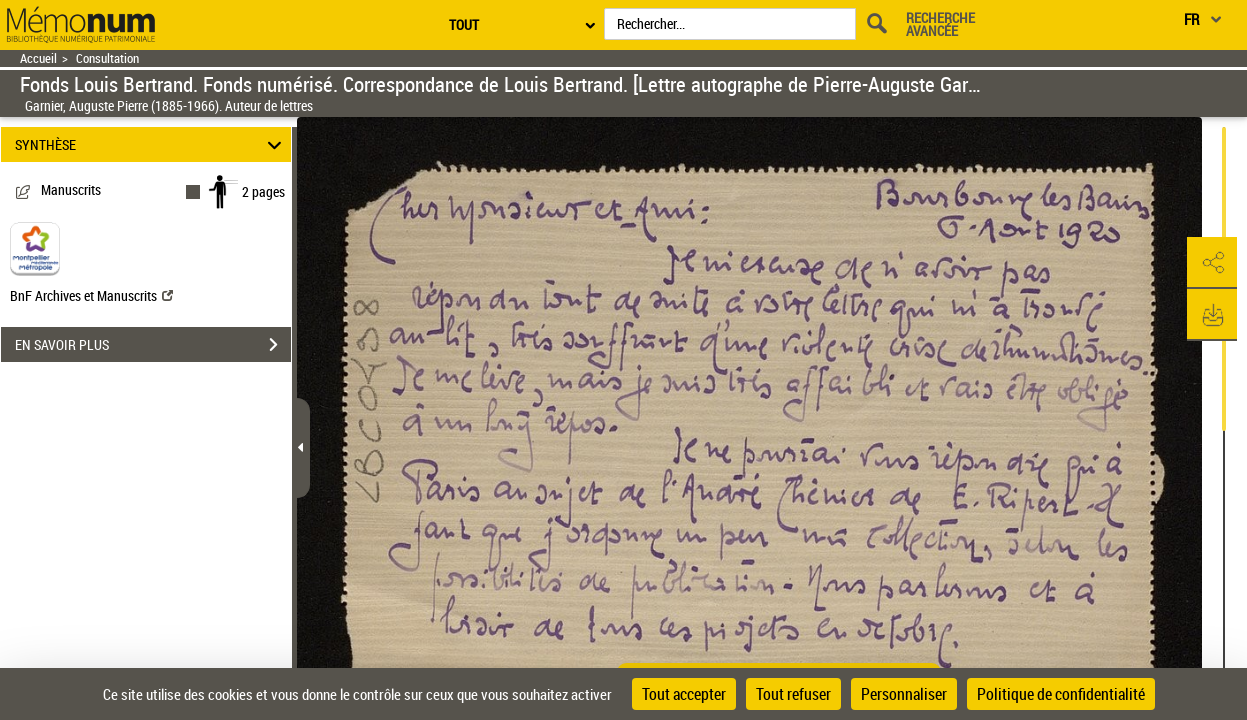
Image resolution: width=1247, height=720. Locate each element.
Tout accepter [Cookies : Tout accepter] (684, 694)
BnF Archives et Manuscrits (91, 295)
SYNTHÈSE (151, 144)
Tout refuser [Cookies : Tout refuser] (793, 694)
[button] (1212, 263)
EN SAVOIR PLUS (153, 345)
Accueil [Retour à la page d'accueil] (38, 58)
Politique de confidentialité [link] (1061, 694)
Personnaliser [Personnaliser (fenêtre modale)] (904, 694)
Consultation (107, 58)
